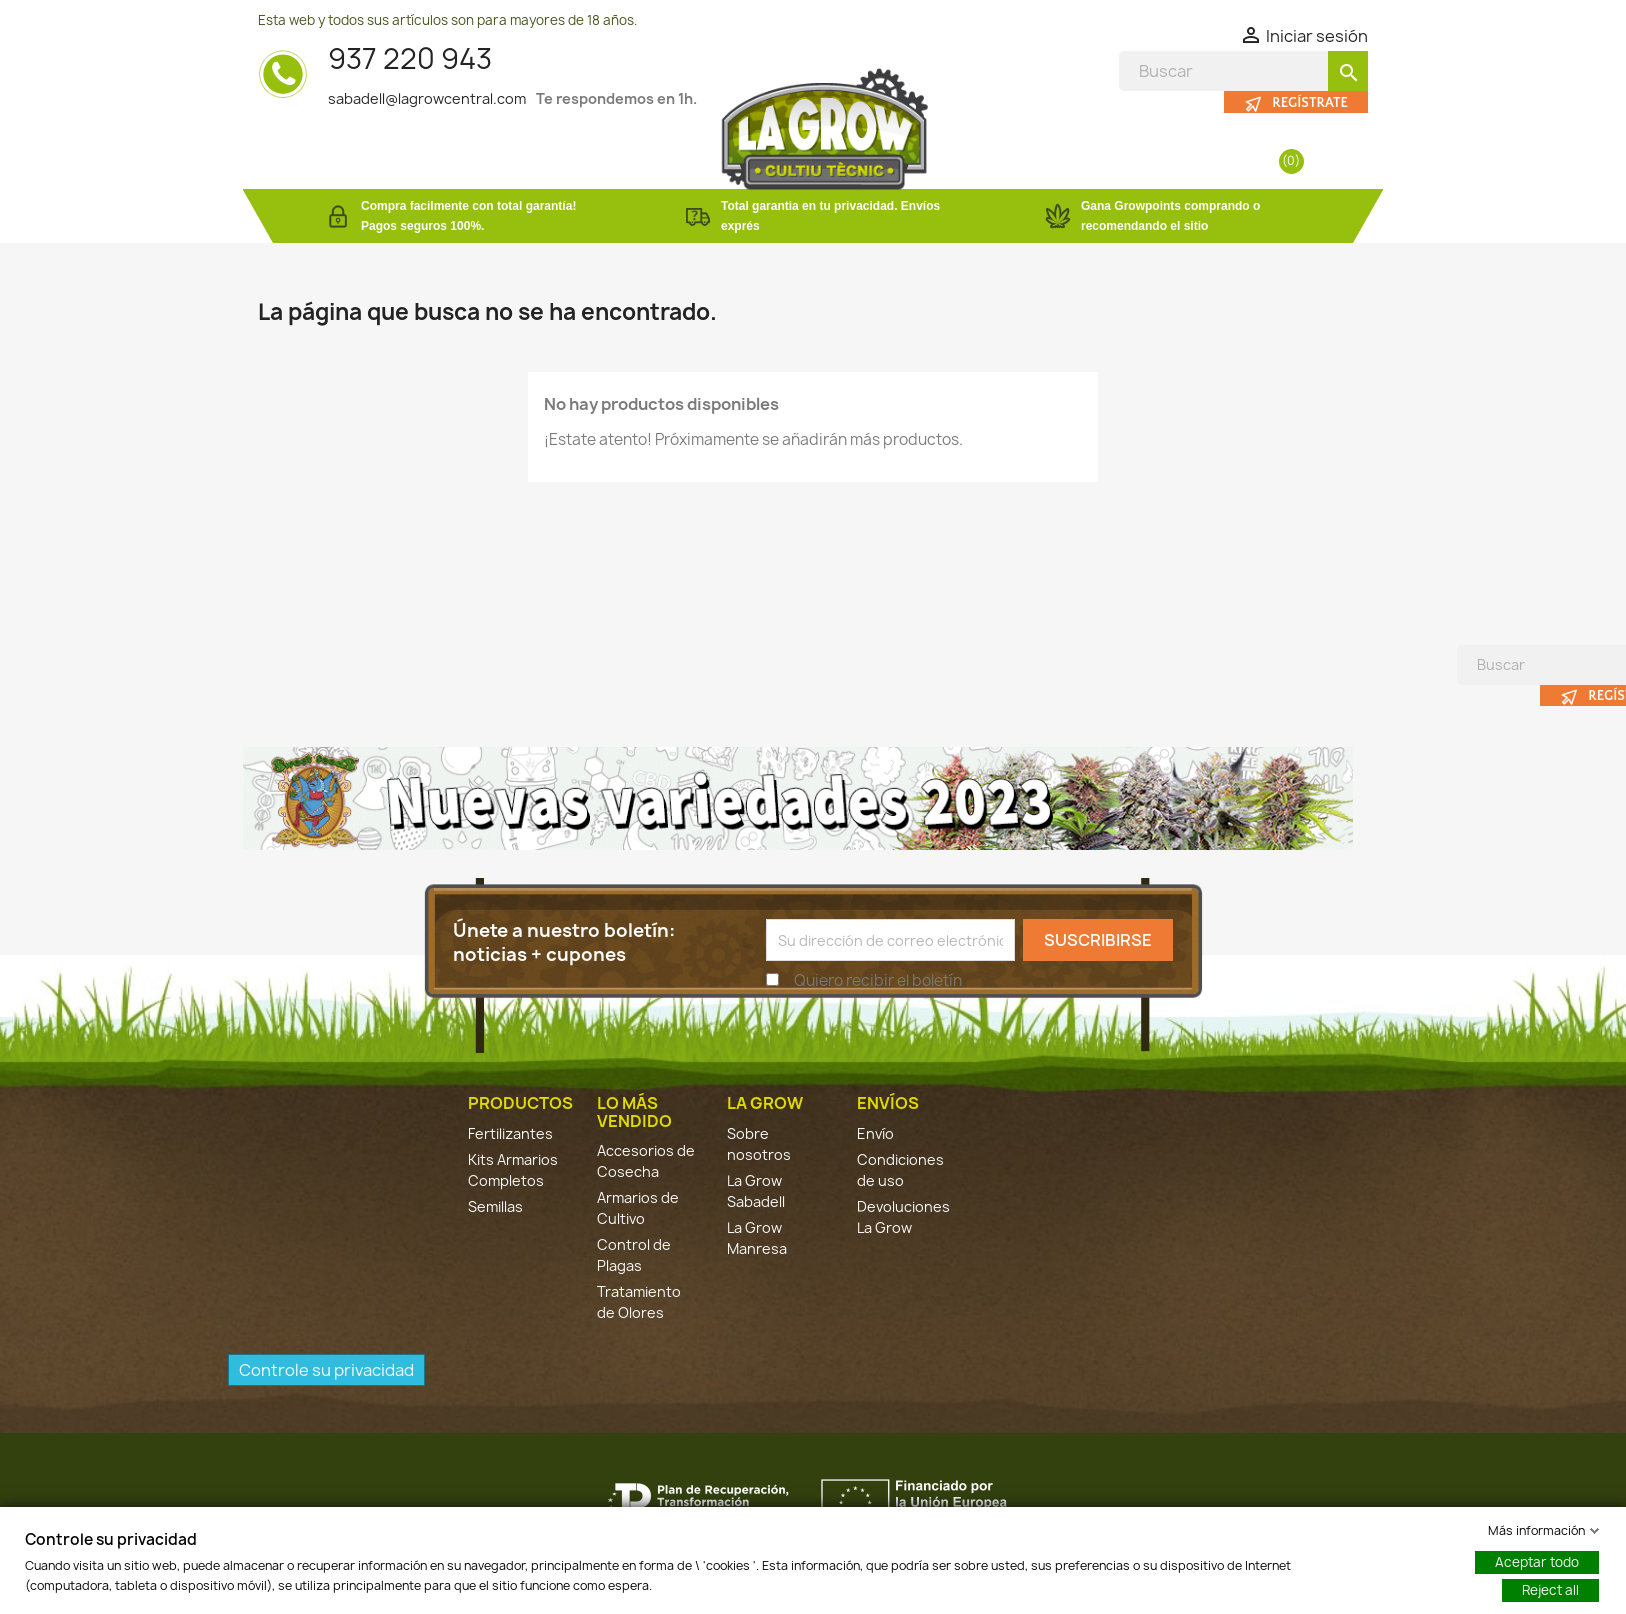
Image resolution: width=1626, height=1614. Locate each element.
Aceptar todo (1537, 1562)
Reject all (1550, 1590)
